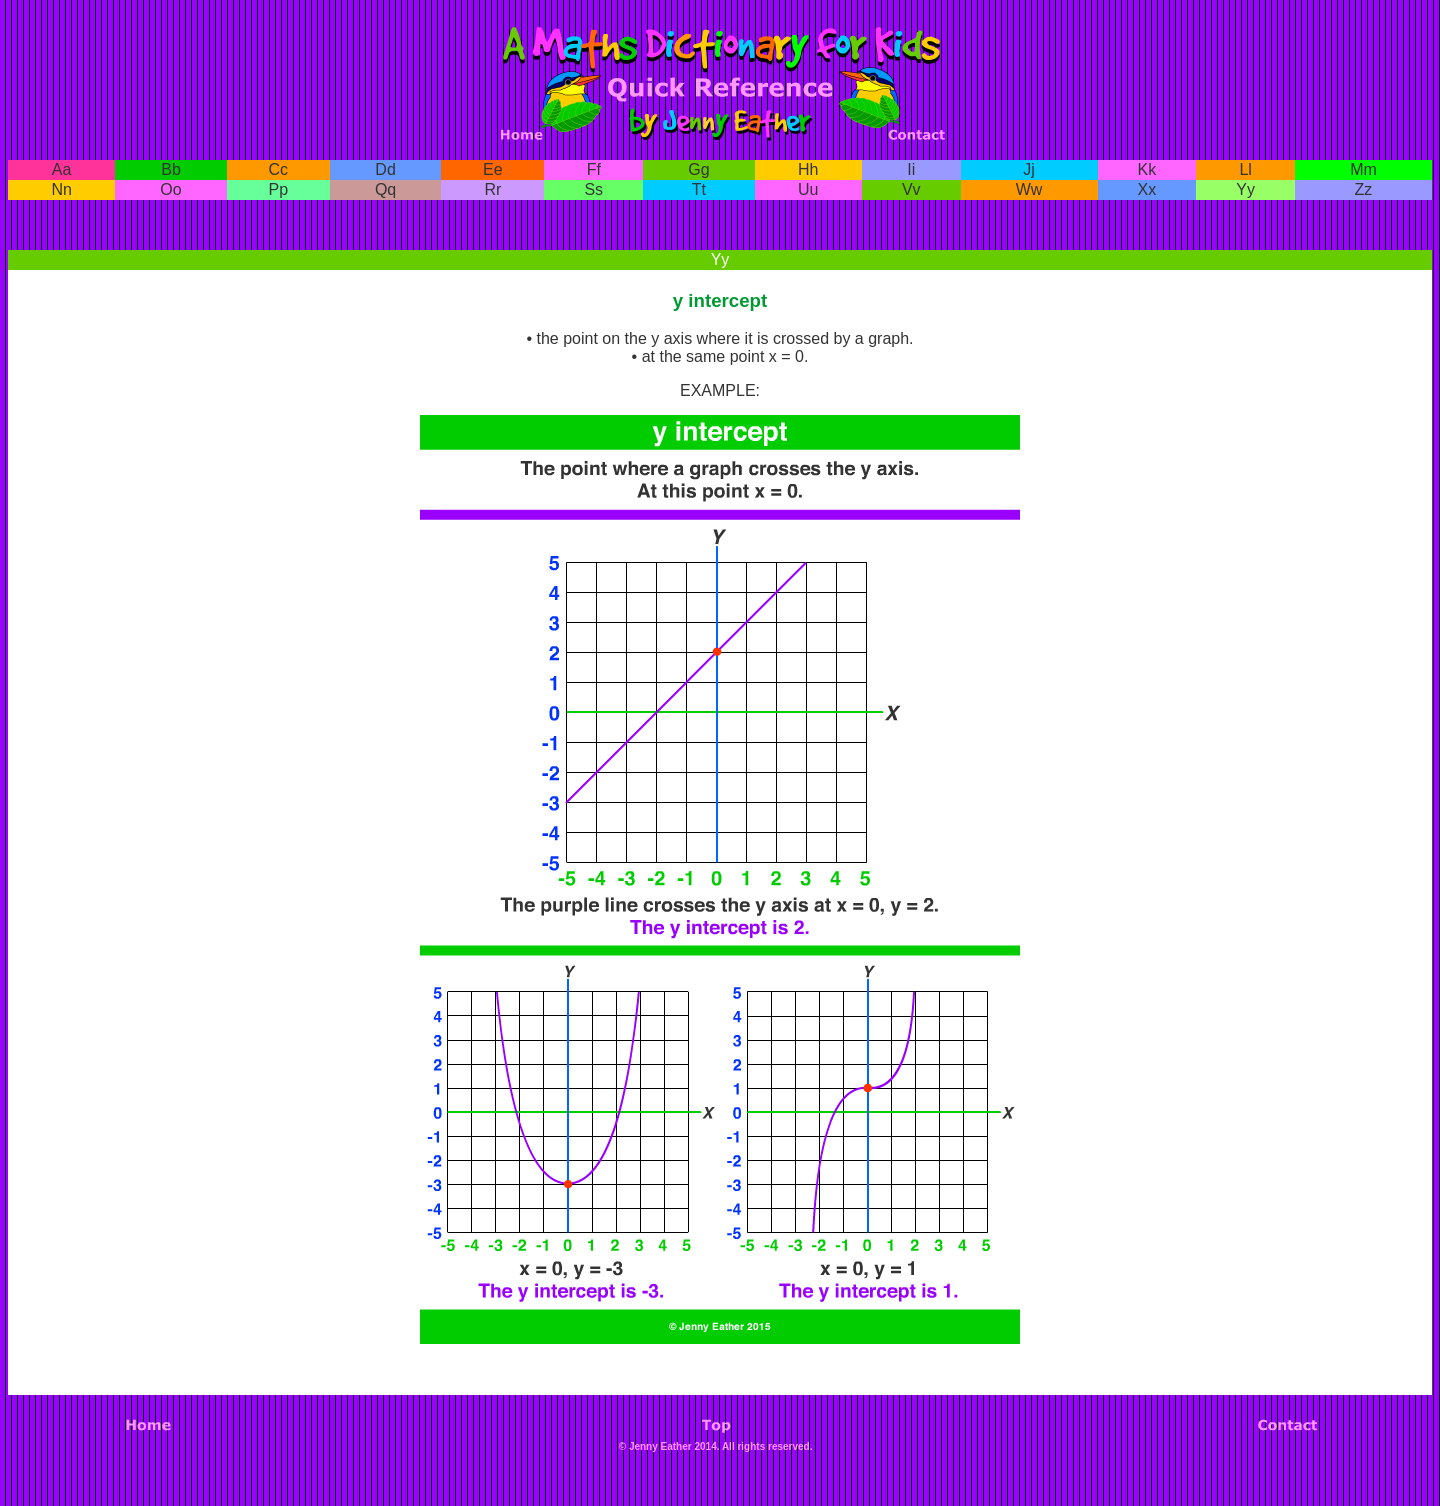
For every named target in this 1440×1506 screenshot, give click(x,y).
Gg (698, 169)
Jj (1029, 169)
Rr (492, 189)
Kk (1147, 169)
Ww (1029, 189)
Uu (808, 189)
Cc (279, 169)
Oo (170, 189)
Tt (699, 189)
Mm (1363, 169)
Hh (808, 169)
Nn (61, 189)
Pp (279, 189)
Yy (1245, 189)
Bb (171, 169)
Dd (385, 169)
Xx (1147, 189)
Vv (911, 189)
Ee (493, 169)
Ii (911, 169)
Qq (385, 189)
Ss (593, 189)
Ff (594, 169)
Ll (1245, 169)
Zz (1364, 189)
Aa (62, 169)
